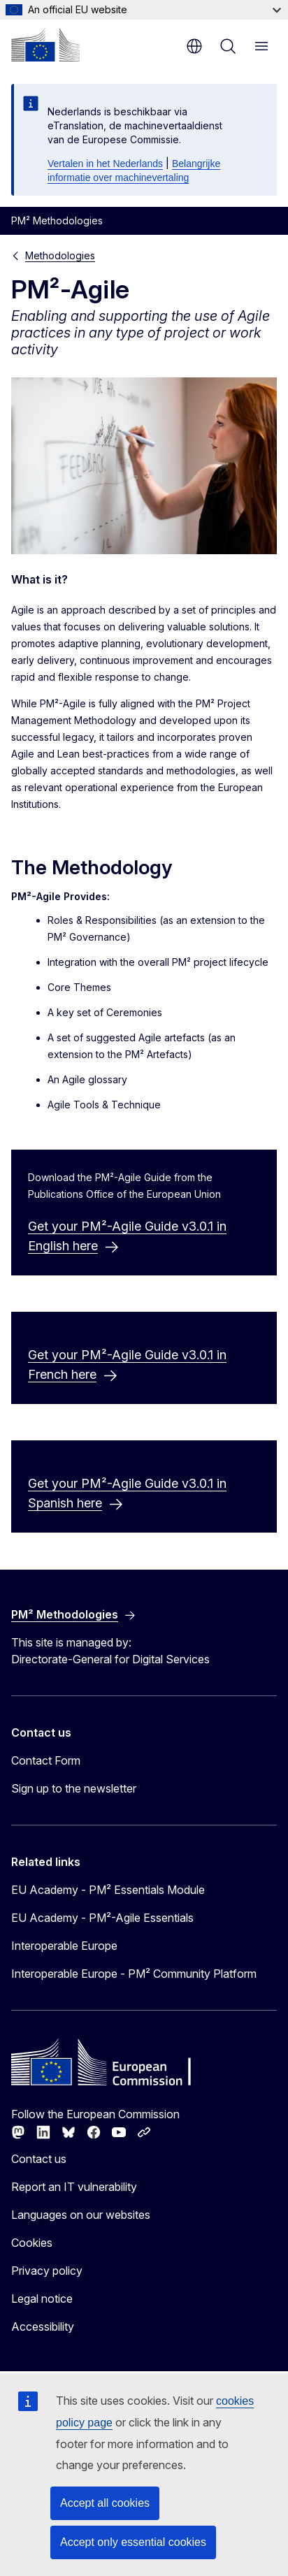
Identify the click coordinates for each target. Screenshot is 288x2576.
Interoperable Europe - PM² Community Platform (134, 1974)
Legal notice (42, 2299)
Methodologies (60, 255)
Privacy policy (46, 2271)
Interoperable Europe (64, 1946)
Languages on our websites (80, 2215)
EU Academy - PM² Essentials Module (108, 1890)
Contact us (38, 2159)
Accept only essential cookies (133, 2542)
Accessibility (42, 2326)
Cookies (31, 2243)
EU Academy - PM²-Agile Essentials (102, 1918)
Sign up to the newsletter (73, 1788)
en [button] (194, 46)
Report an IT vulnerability (74, 2187)
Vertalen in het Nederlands (105, 163)
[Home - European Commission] (45, 44)
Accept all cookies (105, 2503)
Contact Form (45, 1760)
